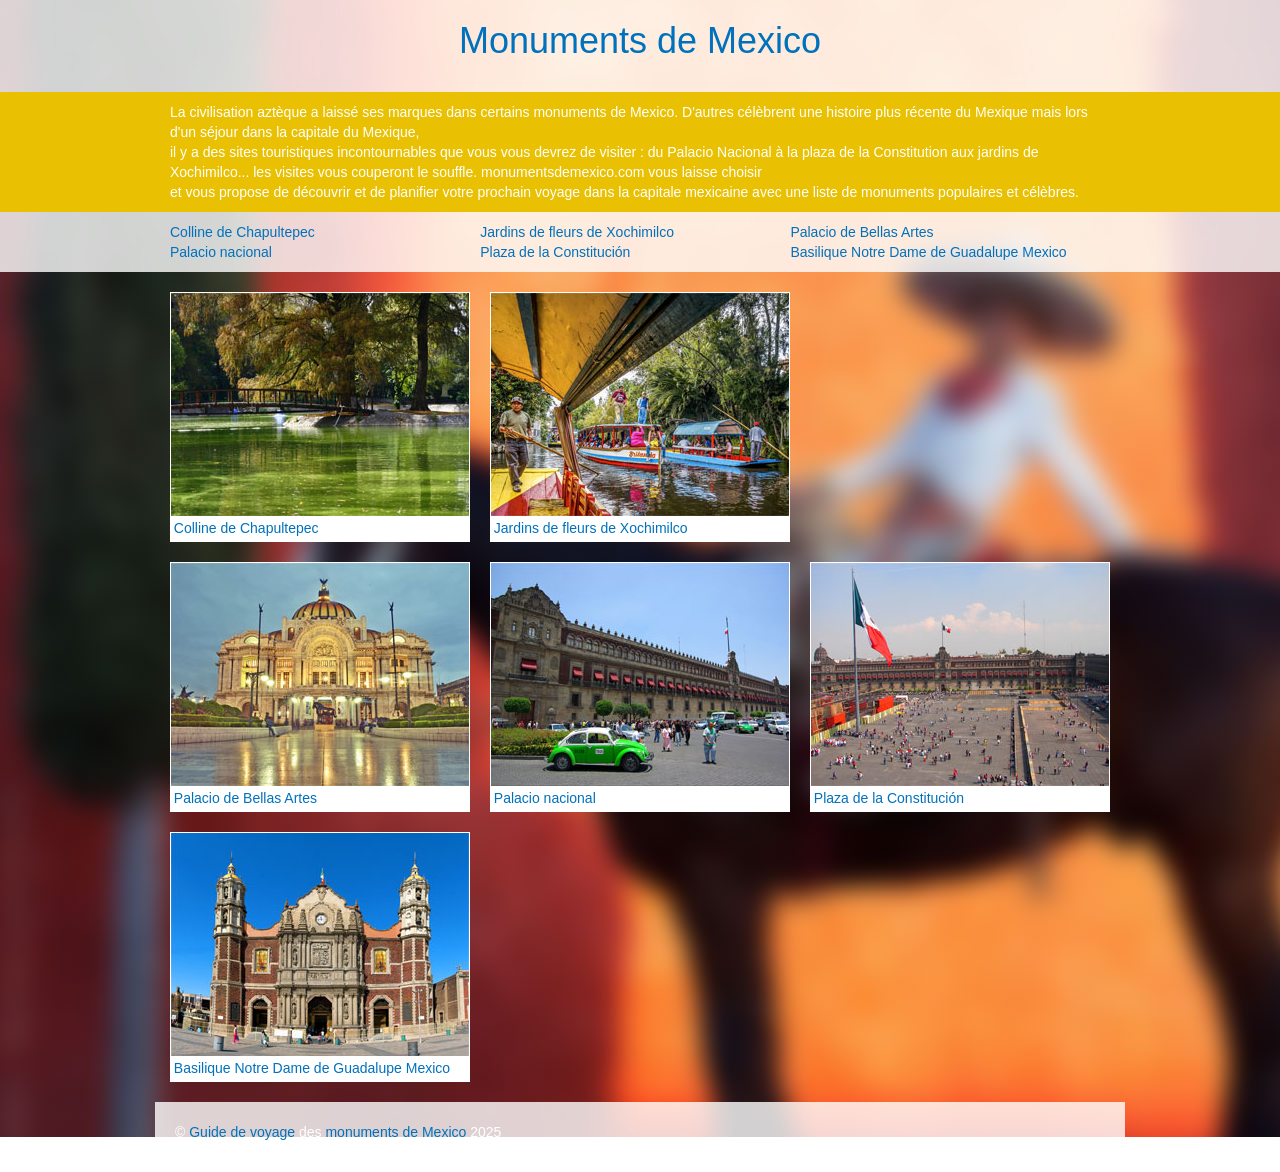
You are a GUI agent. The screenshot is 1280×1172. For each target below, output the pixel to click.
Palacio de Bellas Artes (861, 232)
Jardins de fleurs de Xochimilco (577, 232)
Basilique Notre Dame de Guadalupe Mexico (928, 252)
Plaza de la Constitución (555, 252)
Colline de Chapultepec (242, 232)
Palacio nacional (221, 252)
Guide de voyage (242, 1132)
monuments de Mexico (395, 1132)
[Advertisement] (960, 417)
